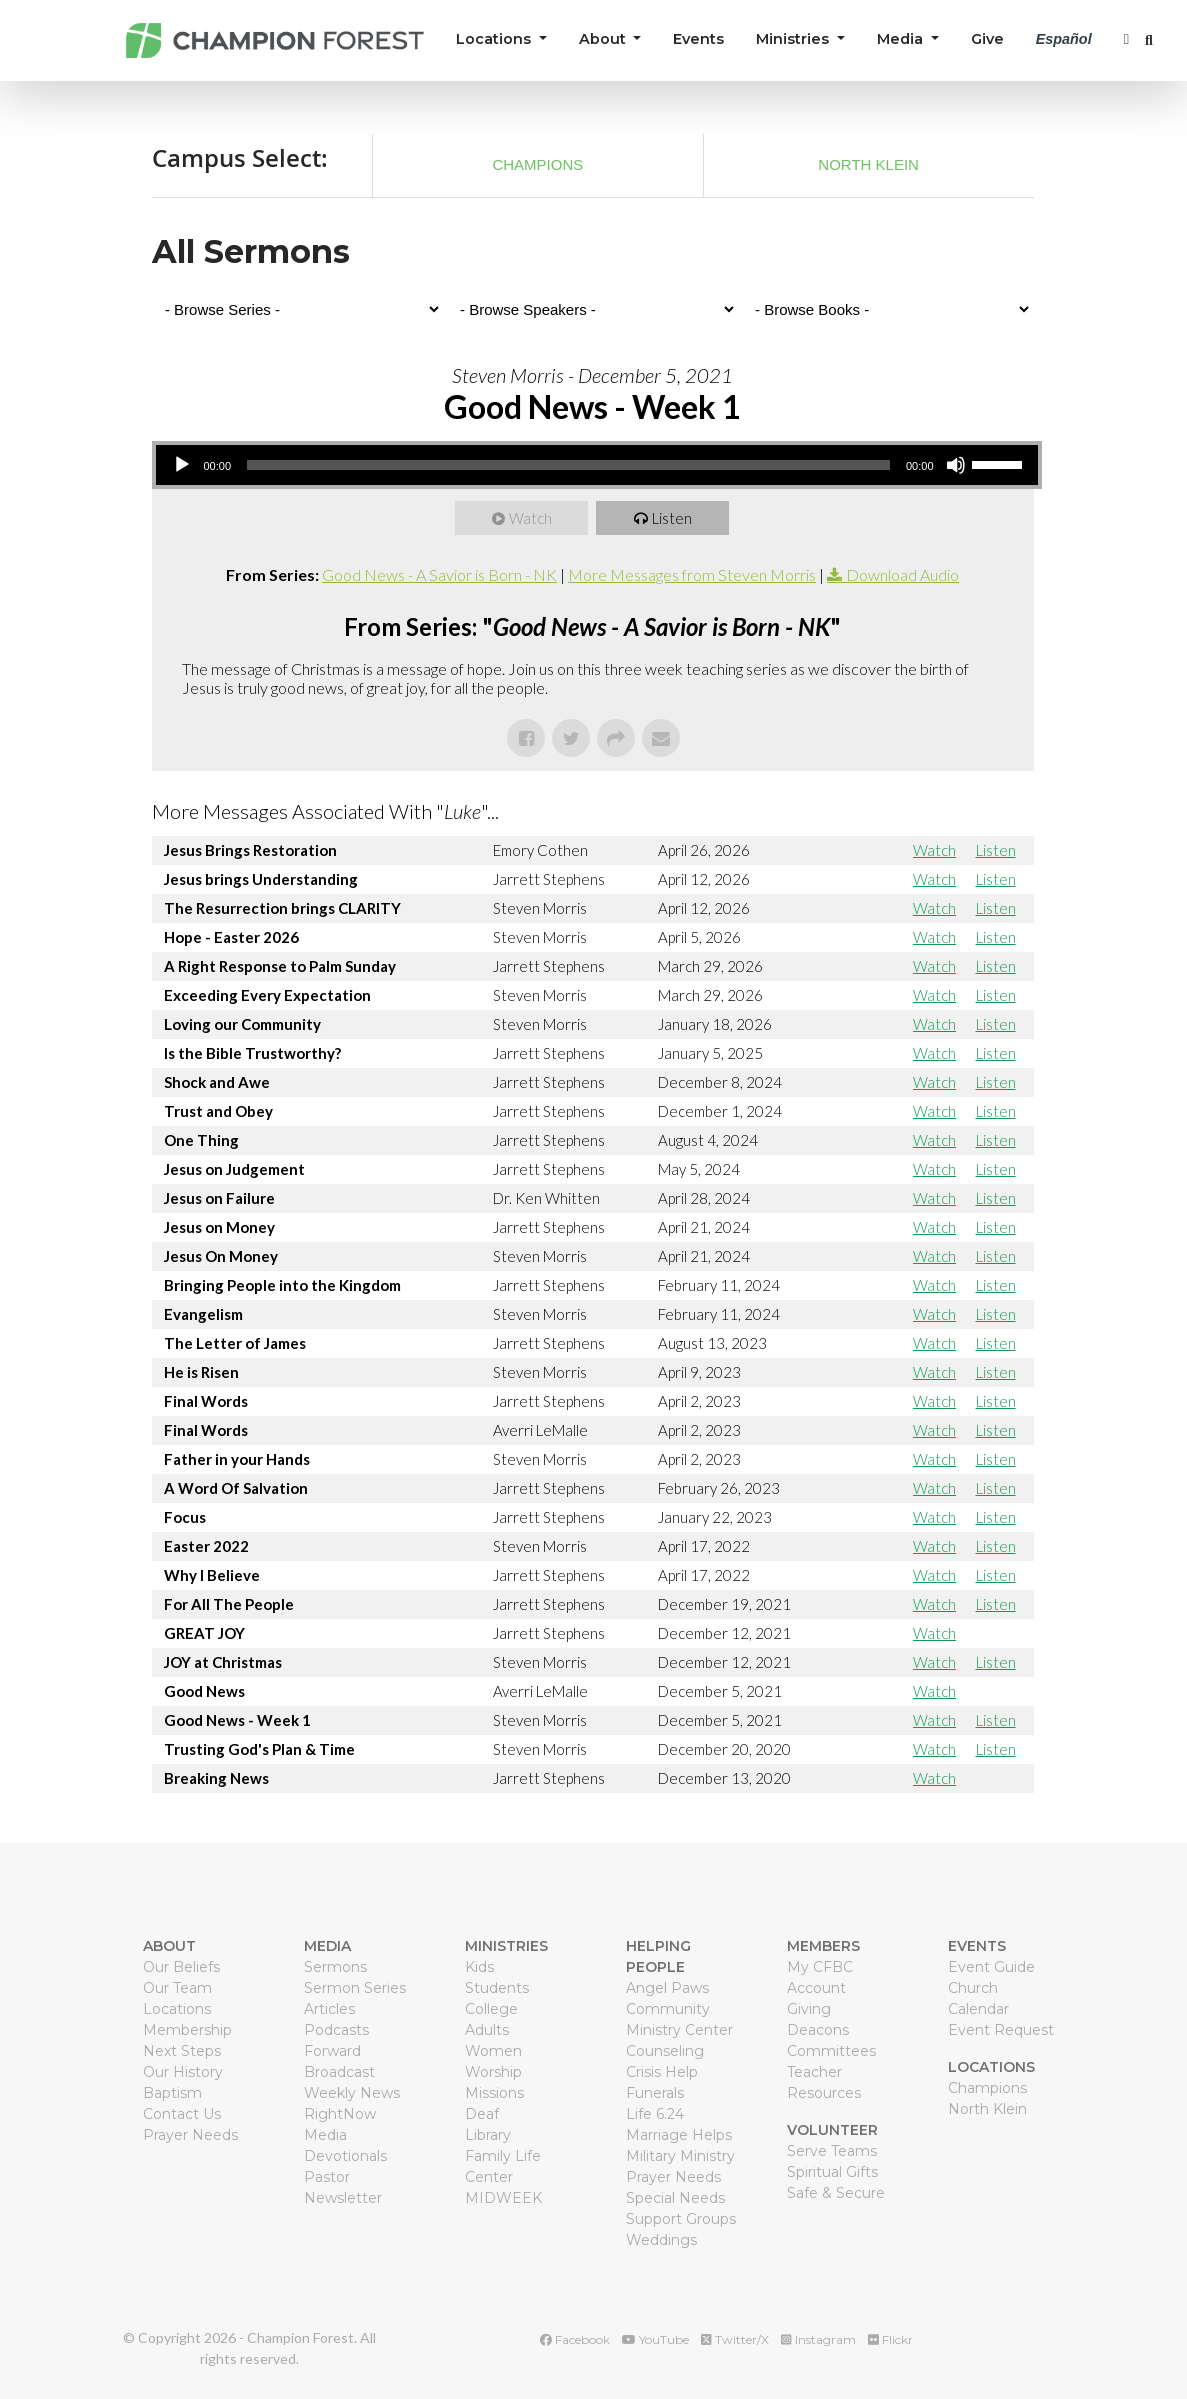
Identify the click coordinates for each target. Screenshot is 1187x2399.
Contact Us (182, 2114)
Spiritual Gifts (832, 2172)
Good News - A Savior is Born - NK (439, 574)
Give (987, 39)
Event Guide (991, 1967)
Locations (177, 2009)
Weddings (661, 2240)
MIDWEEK (503, 2198)
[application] (597, 465)
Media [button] (902, 39)
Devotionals (345, 2156)
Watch (530, 518)
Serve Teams (832, 2151)
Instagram (818, 2339)
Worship (493, 2072)
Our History (183, 2072)
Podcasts (336, 2030)
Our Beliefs (181, 1967)
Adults (487, 2030)
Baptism (172, 2093)
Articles (329, 2009)
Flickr (890, 2339)
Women (493, 2051)
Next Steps (182, 2051)
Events (698, 39)
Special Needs (675, 2198)
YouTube (655, 2339)
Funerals (655, 2093)
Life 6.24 (655, 2114)
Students (497, 1988)
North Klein (868, 164)
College (491, 2009)
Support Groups (681, 2219)
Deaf (482, 2114)
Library (488, 2135)
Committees (831, 2051)
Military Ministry (680, 2156)
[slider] (568, 465)
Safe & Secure (836, 2193)
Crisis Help (662, 2072)
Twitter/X (735, 2339)
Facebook (575, 2339)
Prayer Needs (190, 2135)
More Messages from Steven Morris (692, 574)
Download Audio (902, 574)
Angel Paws (667, 1988)
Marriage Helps (679, 2135)
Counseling (665, 2051)
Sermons (335, 1967)
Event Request (1001, 2030)
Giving (809, 2009)
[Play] (182, 465)
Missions (494, 2093)
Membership (187, 2030)
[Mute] (956, 465)
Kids (479, 1967)
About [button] (604, 39)
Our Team (177, 1988)
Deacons (818, 2030)
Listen (672, 518)
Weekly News (352, 2093)
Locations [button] (495, 39)
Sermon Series (355, 1988)
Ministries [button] (794, 39)
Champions (537, 164)
